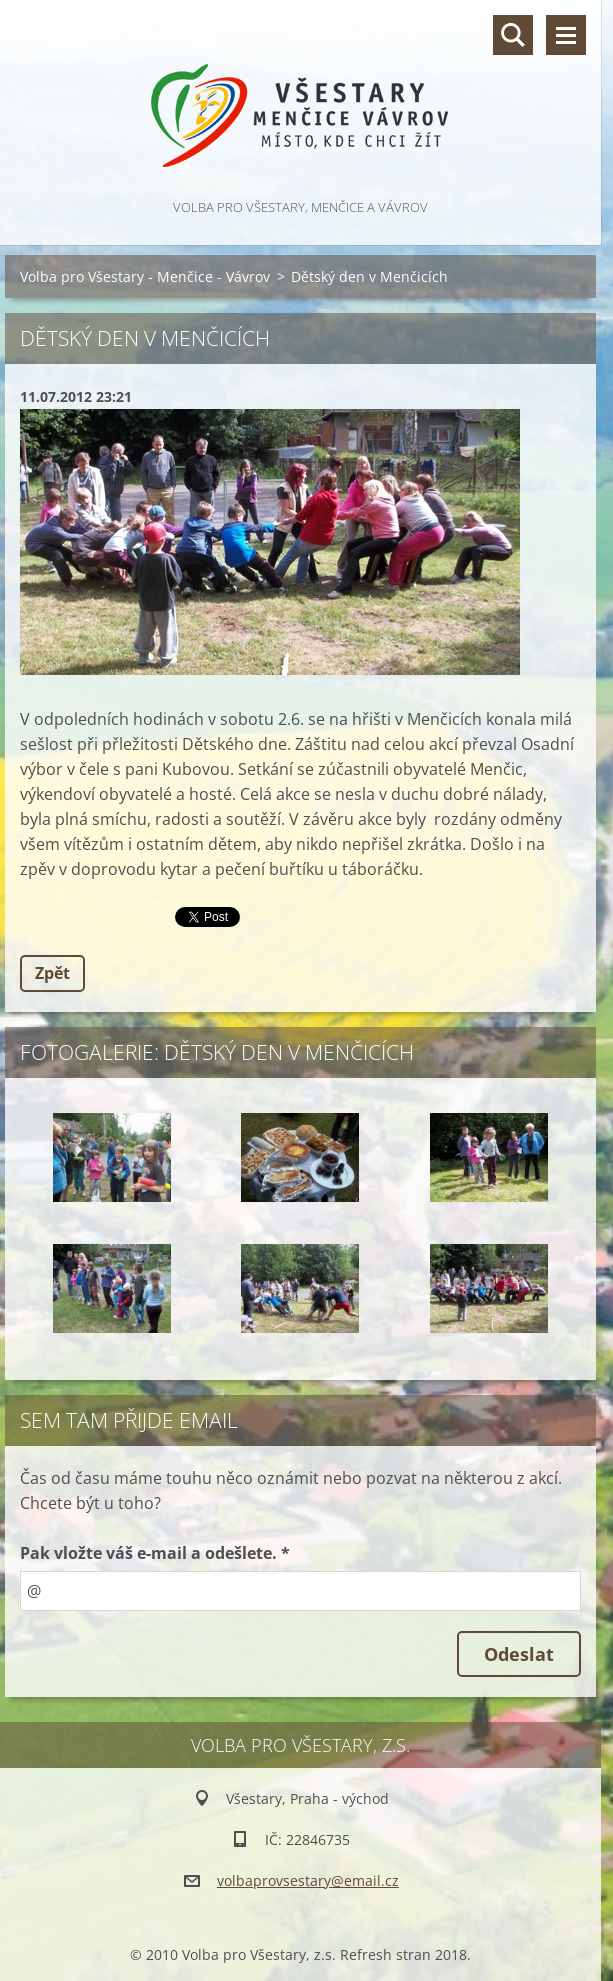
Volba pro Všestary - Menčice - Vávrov (145, 276)
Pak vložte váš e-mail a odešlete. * (155, 1553)
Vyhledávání (513, 35)
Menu (566, 35)
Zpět (52, 973)
